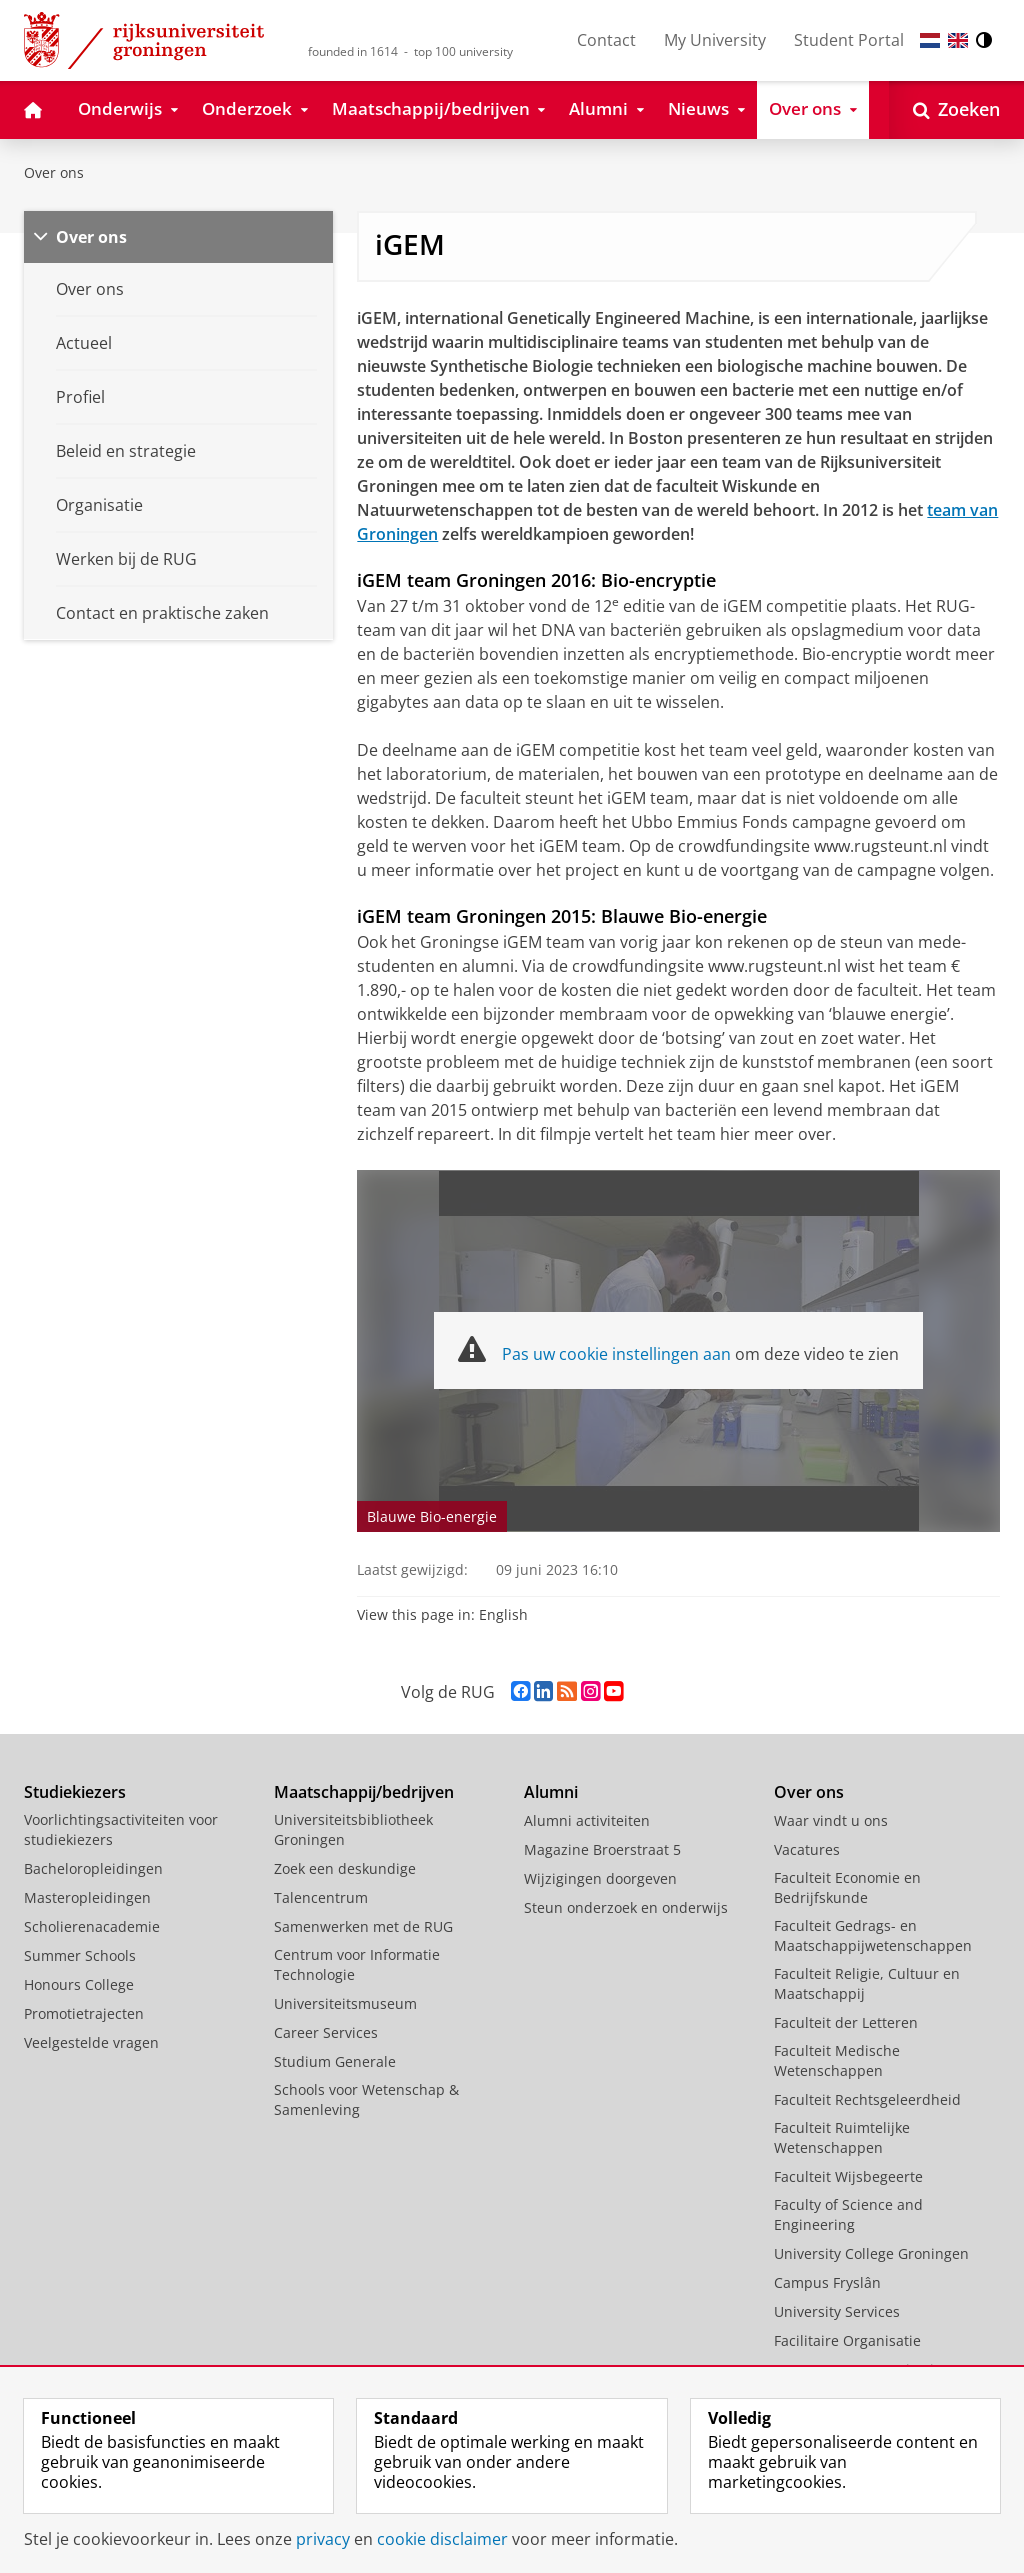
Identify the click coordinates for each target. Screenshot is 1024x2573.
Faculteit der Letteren (846, 2022)
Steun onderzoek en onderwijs (626, 1907)
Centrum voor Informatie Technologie (357, 1964)
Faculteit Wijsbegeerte (848, 2176)
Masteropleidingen (87, 1897)
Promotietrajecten (84, 2013)
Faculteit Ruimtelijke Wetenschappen (842, 2137)
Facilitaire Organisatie (847, 2340)
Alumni (551, 1792)
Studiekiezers (75, 1792)
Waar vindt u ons (831, 1820)
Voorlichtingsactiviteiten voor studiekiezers (121, 1829)
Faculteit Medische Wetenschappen (837, 2060)
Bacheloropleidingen (93, 1868)
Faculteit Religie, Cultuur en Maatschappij (867, 1983)
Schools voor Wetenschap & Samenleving (366, 2099)
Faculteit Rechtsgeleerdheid (867, 2099)
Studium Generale (335, 2061)
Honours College (79, 1984)
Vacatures (807, 1849)
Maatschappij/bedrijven (364, 1792)
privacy (323, 2539)
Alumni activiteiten (587, 1820)
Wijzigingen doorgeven (600, 1878)
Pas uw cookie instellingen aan (616, 1354)
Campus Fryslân (827, 2282)
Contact (606, 40)
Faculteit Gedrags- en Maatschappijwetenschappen (873, 1935)
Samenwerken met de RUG (363, 1926)
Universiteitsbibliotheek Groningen (353, 1829)
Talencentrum (321, 1897)
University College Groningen (871, 2253)
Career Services (326, 2032)
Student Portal (849, 40)
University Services (837, 2311)
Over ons (54, 172)
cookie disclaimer (442, 2539)
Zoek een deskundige (345, 1868)
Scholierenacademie (92, 1926)
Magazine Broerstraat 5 (602, 1849)
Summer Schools (80, 1955)
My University (715, 40)
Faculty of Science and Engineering (848, 2214)
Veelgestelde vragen (91, 2042)
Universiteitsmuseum (345, 2003)
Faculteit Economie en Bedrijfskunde (847, 1887)
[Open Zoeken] (956, 110)
